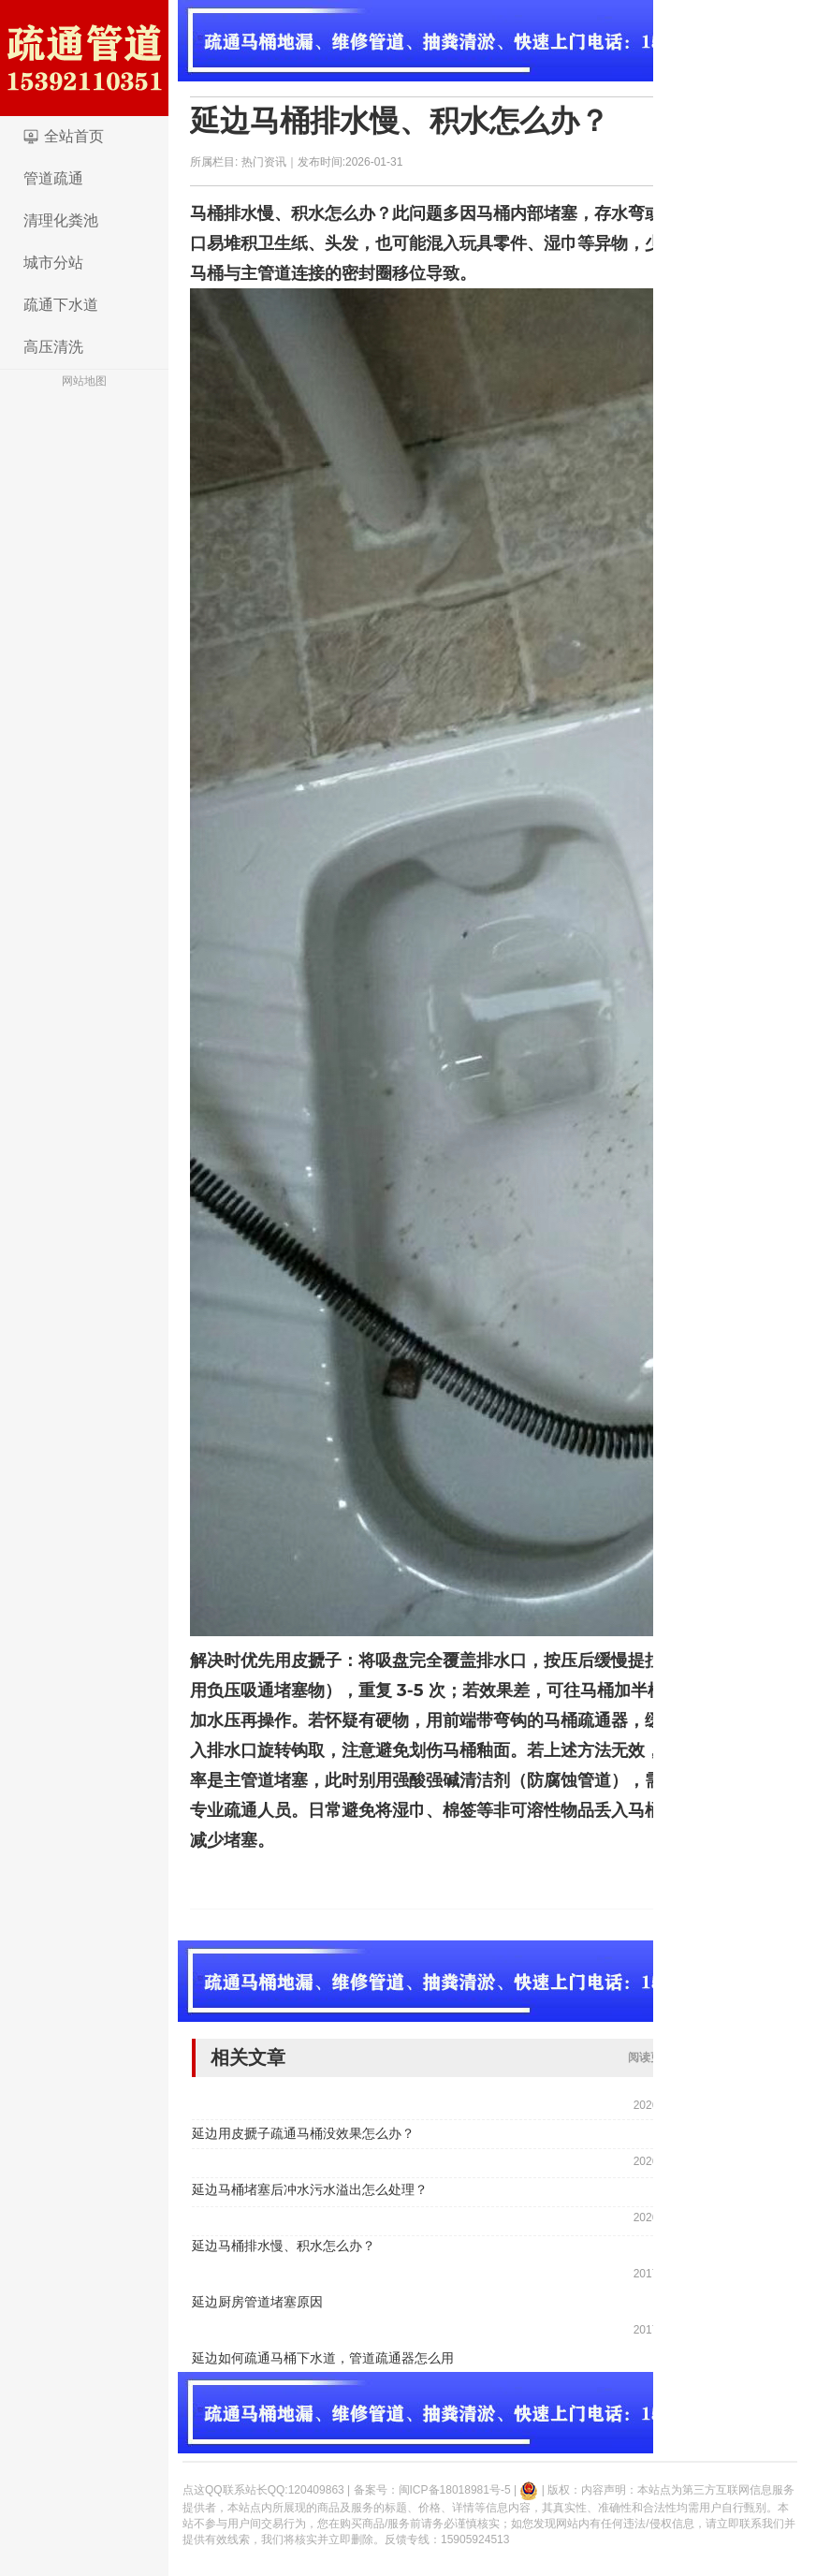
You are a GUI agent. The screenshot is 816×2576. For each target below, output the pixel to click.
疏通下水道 (60, 305)
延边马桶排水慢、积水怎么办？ (399, 121)
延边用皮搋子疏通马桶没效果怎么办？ (303, 2133)
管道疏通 (53, 178)
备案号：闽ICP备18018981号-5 (432, 2489)
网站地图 (84, 381)
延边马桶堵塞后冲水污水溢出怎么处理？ (310, 2189)
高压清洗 (53, 347)
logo (84, 58)
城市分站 (53, 263)
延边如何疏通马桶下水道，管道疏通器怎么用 (323, 2357)
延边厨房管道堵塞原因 (257, 2301)
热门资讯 (263, 161)
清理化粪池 (60, 220)
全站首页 (74, 136)
